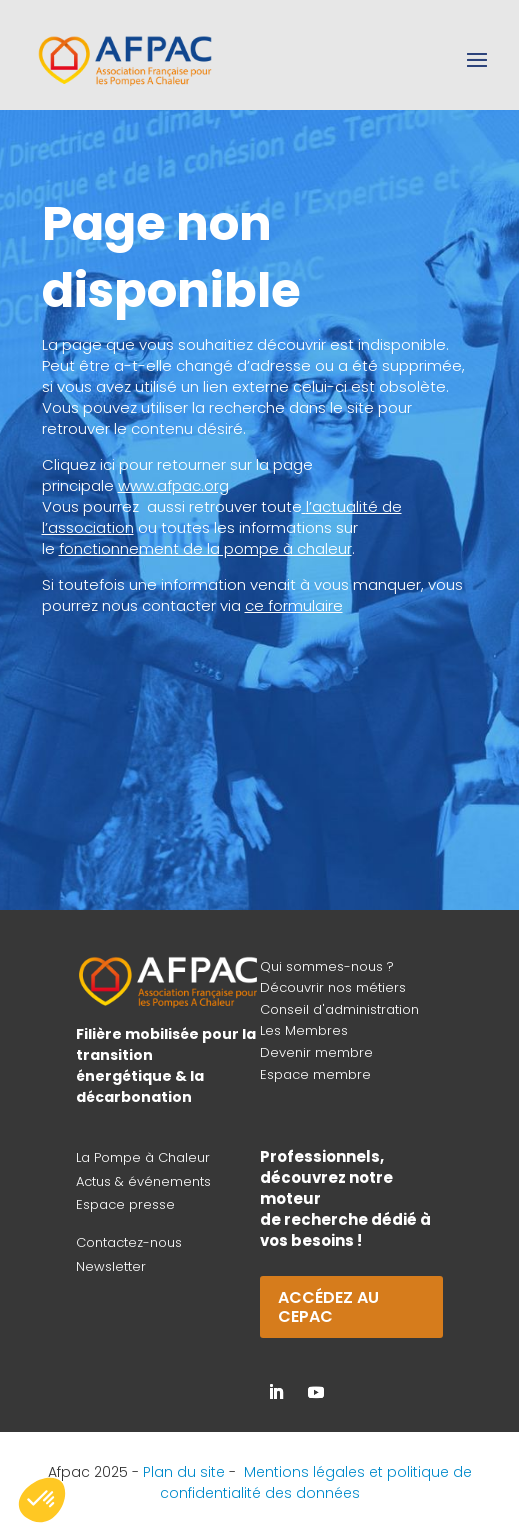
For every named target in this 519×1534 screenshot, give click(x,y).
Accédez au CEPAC (328, 1307)
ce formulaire (294, 605)
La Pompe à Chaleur (143, 1157)
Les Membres (304, 1030)
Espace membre (315, 1074)
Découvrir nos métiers (333, 987)
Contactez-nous (129, 1242)
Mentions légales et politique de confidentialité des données (316, 1482)
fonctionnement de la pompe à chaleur (205, 548)
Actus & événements (143, 1181)
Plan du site (184, 1472)
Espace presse (125, 1204)
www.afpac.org (173, 485)
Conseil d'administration (339, 1009)
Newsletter (111, 1266)
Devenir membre (316, 1052)
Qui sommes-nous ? (327, 966)
